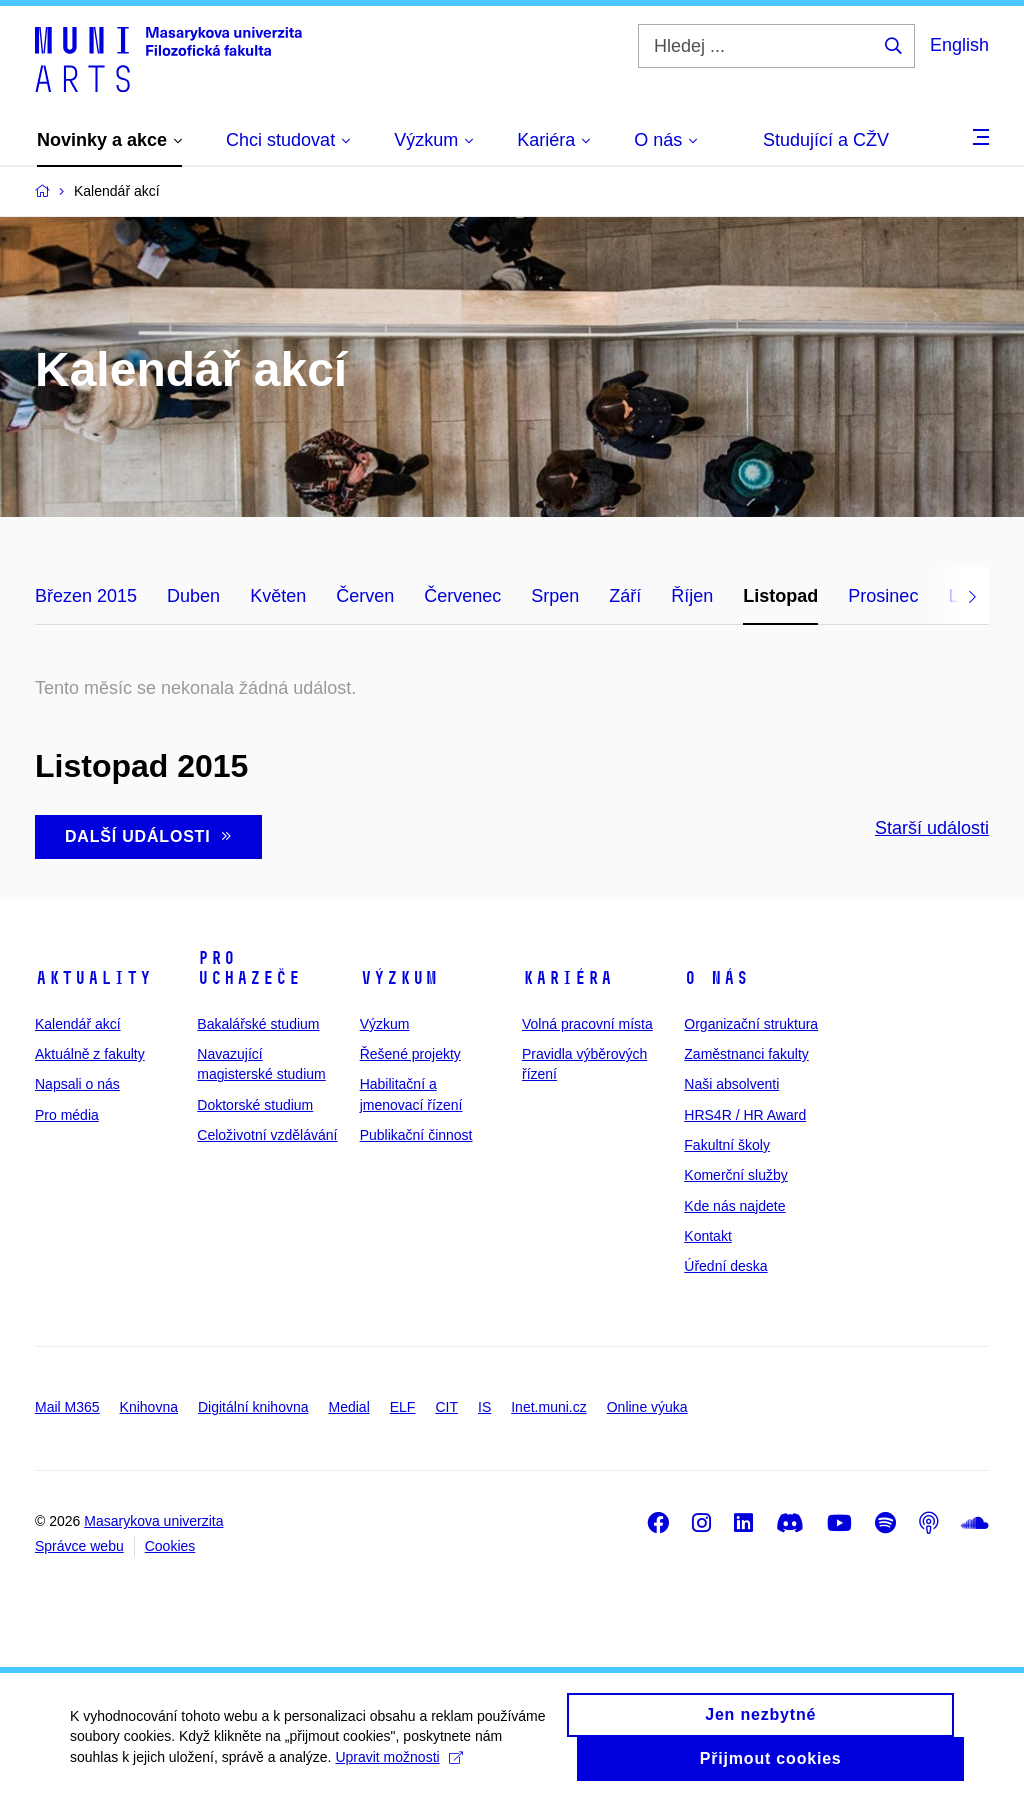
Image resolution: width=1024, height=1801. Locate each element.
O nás (716, 978)
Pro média (67, 1115)
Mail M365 (67, 1407)
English (959, 45)
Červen (365, 596)
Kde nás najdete (734, 1206)
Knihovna (149, 1407)
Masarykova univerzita (153, 1521)
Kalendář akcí (78, 1024)
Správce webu (79, 1546)
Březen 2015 (86, 596)
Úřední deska (725, 1266)
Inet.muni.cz (548, 1407)
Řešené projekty (410, 1054)
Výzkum (399, 978)
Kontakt (707, 1236)
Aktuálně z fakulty (90, 1054)
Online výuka (647, 1407)
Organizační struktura (751, 1024)
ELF (403, 1407)
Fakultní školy (727, 1145)
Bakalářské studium (258, 1024)
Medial (349, 1407)
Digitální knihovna (253, 1407)
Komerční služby (735, 1175)
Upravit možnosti (398, 1766)
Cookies (170, 1546)
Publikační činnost (416, 1135)
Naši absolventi (731, 1084)
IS (484, 1407)
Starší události (932, 828)
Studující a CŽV (826, 140)
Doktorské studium (255, 1105)
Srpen (555, 596)
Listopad (780, 596)
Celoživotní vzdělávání (267, 1135)
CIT (446, 1407)
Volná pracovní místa (587, 1024)
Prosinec (883, 596)
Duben (193, 596)
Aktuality (93, 978)
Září (625, 596)
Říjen (692, 596)
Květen (278, 596)
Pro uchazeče (249, 968)
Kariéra (567, 978)
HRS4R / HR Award (745, 1115)
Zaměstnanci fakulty (746, 1054)
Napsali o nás (77, 1084)
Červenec (462, 596)
